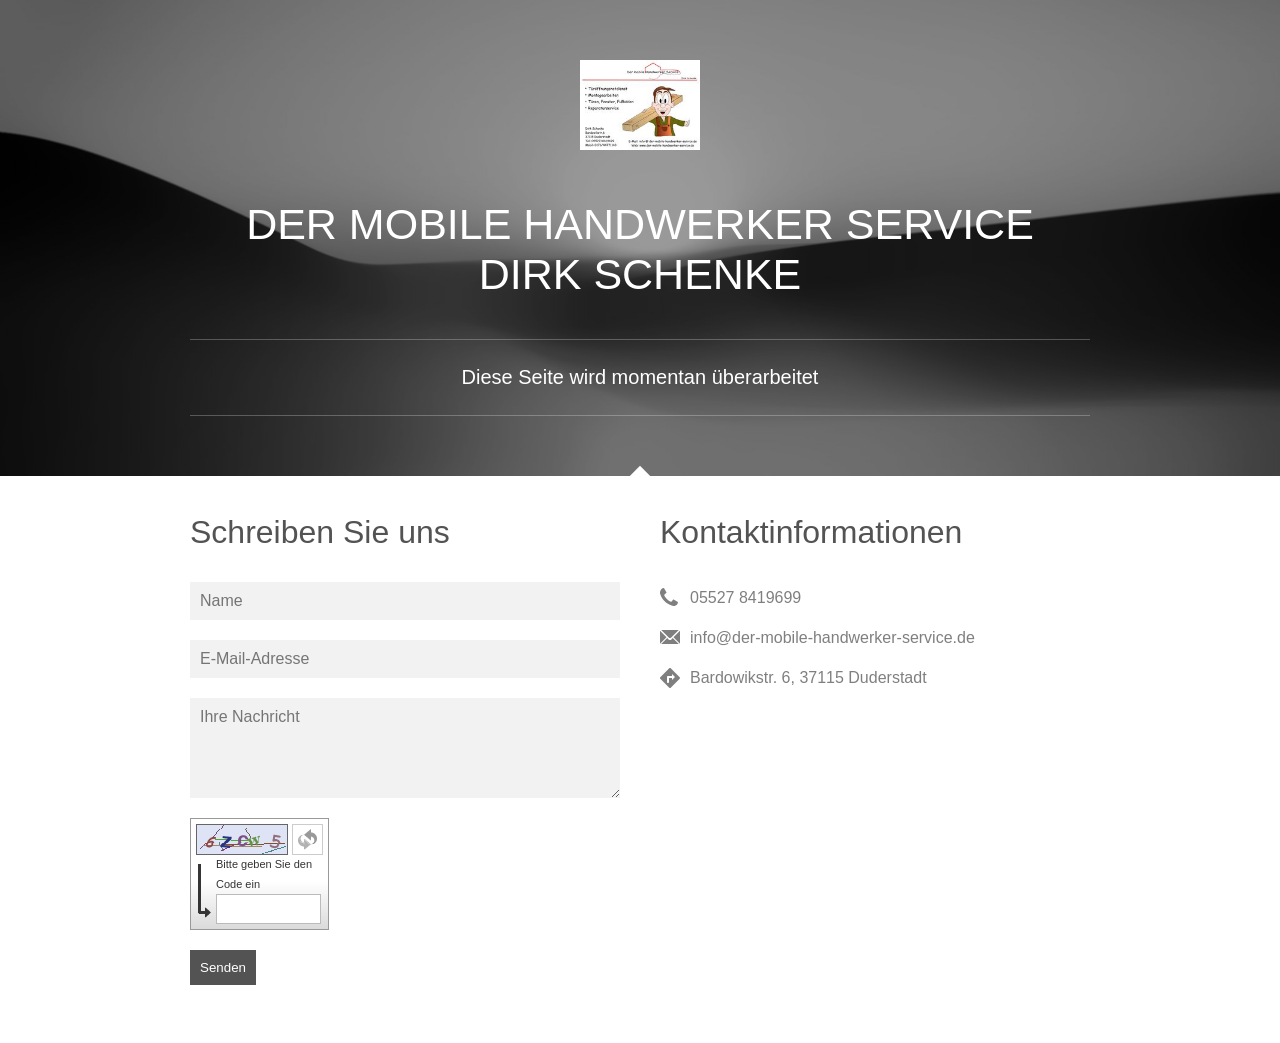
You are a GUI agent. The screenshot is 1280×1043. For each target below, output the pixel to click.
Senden (223, 967)
